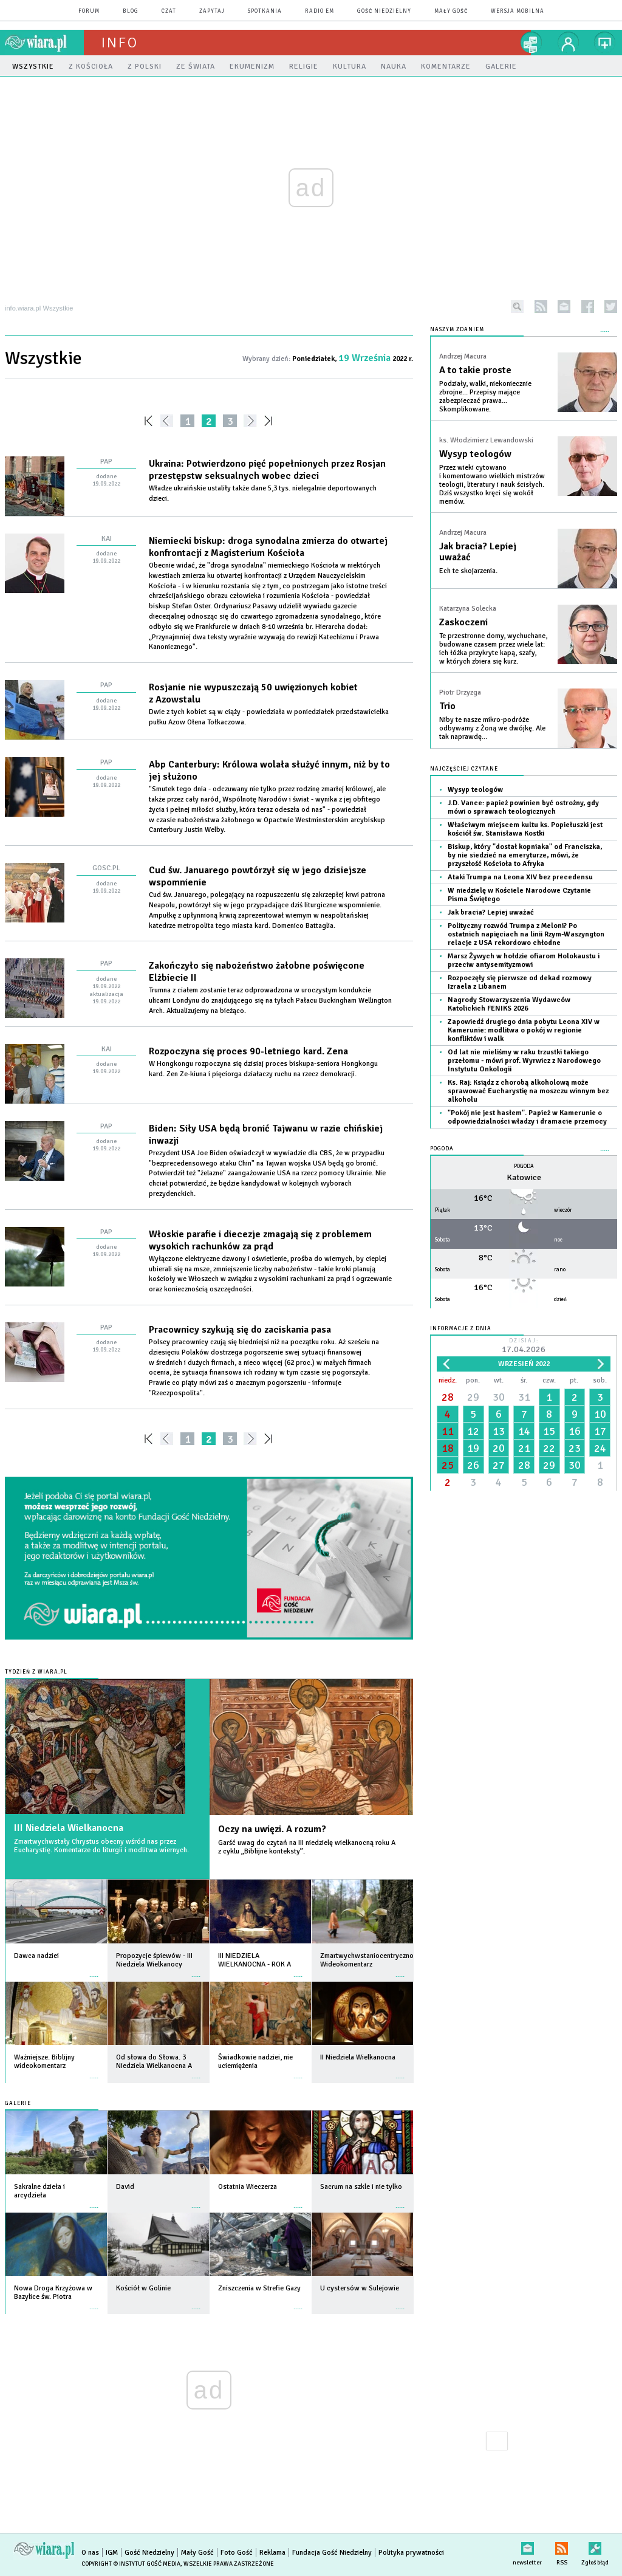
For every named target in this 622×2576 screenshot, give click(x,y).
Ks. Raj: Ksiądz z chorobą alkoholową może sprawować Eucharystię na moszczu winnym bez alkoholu (528, 1091)
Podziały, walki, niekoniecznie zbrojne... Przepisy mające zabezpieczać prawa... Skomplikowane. (485, 396)
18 (448, 1448)
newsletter (564, 306)
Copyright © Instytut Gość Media (130, 2563)
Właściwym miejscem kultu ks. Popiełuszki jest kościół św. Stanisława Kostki (525, 829)
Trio (447, 706)
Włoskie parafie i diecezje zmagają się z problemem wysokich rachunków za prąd (260, 1240)
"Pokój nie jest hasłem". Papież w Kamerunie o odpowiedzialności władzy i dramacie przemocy (527, 1117)
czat (169, 11)
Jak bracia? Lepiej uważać (477, 552)
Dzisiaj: (524, 1346)
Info (119, 42)
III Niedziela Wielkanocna (68, 1827)
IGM (112, 2552)
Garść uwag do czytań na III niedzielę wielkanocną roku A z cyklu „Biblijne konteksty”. (306, 1847)
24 (600, 1448)
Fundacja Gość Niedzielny (332, 2552)
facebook (587, 306)
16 (575, 1431)
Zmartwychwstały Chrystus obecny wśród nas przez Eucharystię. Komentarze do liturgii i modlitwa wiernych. (101, 1846)
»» (271, 420)
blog (130, 11)
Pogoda (442, 1148)
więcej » (94, 1970)
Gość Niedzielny (384, 11)
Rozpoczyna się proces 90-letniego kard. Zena (248, 1051)
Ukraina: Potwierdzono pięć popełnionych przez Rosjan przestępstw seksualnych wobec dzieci (267, 470)
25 (448, 1465)
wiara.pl (44, 42)
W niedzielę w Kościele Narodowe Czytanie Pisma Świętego (519, 895)
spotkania (265, 11)
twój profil (568, 42)
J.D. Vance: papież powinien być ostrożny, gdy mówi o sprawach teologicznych (523, 807)
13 (499, 1431)
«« (147, 420)
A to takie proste (475, 370)
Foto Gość (236, 2552)
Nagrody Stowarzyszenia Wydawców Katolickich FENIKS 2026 (509, 1004)
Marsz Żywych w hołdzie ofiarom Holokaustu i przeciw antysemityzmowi (524, 960)
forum (89, 11)
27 (499, 1465)
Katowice (524, 1177)
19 (473, 1448)
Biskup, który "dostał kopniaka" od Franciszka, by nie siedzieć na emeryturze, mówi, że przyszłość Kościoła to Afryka (525, 855)
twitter (610, 306)
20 (499, 1448)
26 (473, 1465)
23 (575, 1448)
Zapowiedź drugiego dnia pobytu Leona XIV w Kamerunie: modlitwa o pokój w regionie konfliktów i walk (524, 1030)
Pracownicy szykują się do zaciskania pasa (240, 1330)
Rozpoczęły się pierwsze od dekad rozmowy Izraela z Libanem (520, 982)
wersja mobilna (517, 11)
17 (600, 1431)
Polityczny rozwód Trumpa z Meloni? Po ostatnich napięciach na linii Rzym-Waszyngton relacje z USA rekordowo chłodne (526, 934)
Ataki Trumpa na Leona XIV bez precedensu (520, 877)
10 (600, 1414)
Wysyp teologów (475, 453)
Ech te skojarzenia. (468, 570)
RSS (561, 2546)
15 (549, 1431)
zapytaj (212, 11)
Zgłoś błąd (595, 2546)
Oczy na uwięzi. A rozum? (272, 1829)
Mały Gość (451, 11)
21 (524, 1448)
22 (549, 1448)
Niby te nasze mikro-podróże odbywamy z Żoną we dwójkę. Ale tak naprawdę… (492, 728)
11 (448, 1431)
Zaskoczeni (463, 622)
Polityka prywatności (411, 2552)
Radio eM (319, 11)
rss (541, 306)
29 (473, 1397)
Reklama (272, 2552)
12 (473, 1431)
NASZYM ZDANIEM (457, 329)
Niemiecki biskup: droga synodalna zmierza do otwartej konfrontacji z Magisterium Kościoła (268, 547)
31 (524, 1397)
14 (524, 1431)
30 (499, 1397)
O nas (90, 2552)
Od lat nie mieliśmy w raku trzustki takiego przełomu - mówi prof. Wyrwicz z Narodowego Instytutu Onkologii (524, 1061)
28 (448, 1397)
